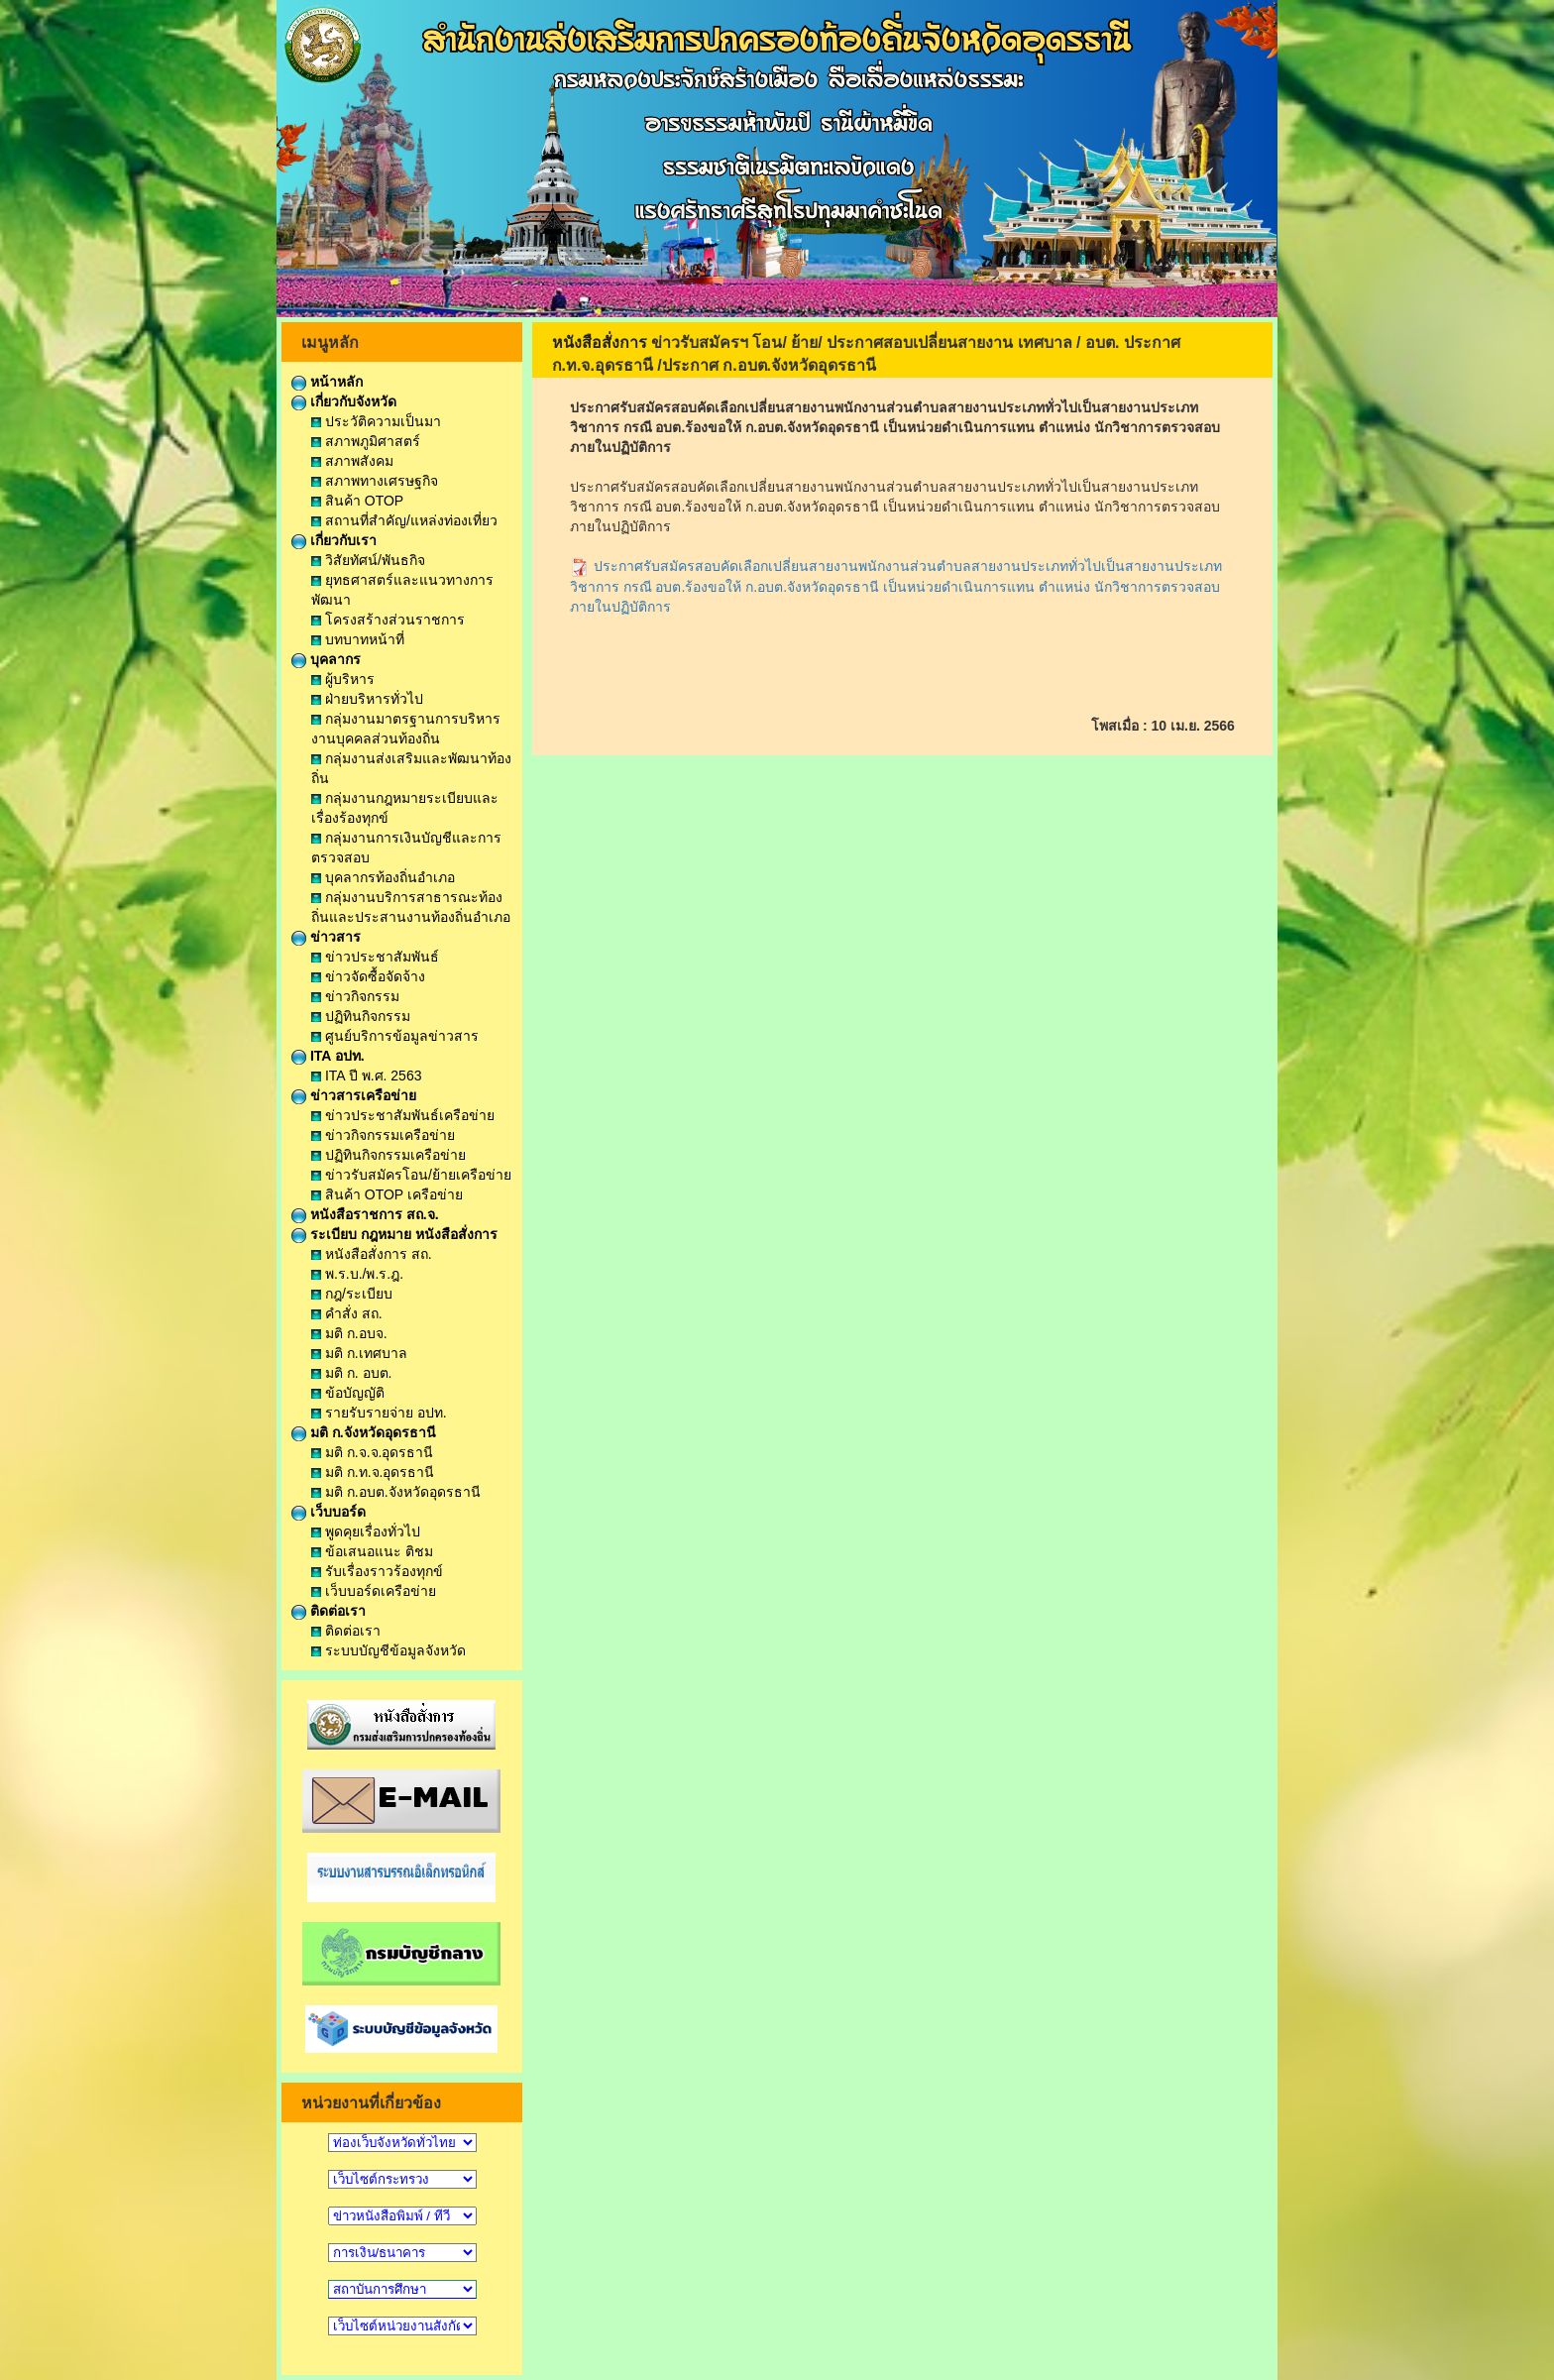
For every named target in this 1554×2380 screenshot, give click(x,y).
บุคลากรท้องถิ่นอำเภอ (383, 877)
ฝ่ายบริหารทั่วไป (367, 699)
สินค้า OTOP (357, 501)
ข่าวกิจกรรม (355, 996)
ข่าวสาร (326, 937)
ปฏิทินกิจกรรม (360, 1016)
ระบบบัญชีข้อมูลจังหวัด (388, 1650)
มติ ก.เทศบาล (359, 1353)
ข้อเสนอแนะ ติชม (372, 1551)
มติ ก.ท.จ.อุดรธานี (372, 1472)
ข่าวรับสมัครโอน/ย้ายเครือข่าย (411, 1175)
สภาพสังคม (352, 461)
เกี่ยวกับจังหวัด (343, 401)
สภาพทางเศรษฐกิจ (374, 481)
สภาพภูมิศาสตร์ (365, 441)
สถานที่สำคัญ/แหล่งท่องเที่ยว (404, 520)
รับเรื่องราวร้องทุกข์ (377, 1571)
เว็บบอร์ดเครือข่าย (373, 1591)
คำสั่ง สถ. (347, 1313)
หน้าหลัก (327, 382)
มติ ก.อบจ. (349, 1333)
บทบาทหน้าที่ (357, 639)
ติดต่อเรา (328, 1611)
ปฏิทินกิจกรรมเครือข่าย (388, 1155)
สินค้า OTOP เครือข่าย (387, 1194)
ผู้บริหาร (343, 679)
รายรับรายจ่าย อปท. (379, 1412)
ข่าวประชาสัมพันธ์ (375, 956)
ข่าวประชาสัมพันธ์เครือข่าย (403, 1115)
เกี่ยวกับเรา (334, 540)
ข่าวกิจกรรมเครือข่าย (383, 1135)
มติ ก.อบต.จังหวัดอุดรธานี (396, 1492)
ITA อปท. (328, 1056)
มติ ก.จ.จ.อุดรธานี (372, 1452)
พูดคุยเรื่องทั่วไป (365, 1531)
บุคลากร (326, 659)
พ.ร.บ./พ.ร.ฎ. (357, 1274)
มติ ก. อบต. (351, 1373)
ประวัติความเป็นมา (376, 421)
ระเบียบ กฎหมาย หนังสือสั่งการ (394, 1234)
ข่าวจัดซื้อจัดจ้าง (368, 976)
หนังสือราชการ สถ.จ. (365, 1214)
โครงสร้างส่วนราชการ (388, 619)
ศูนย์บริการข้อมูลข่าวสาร (395, 1036)
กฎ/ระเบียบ (351, 1294)
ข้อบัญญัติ (348, 1393)
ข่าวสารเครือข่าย (353, 1095)
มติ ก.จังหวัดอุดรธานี (363, 1432)
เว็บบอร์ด (328, 1512)
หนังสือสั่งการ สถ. (371, 1254)
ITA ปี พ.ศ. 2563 (366, 1075)
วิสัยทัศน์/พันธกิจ (368, 560)
